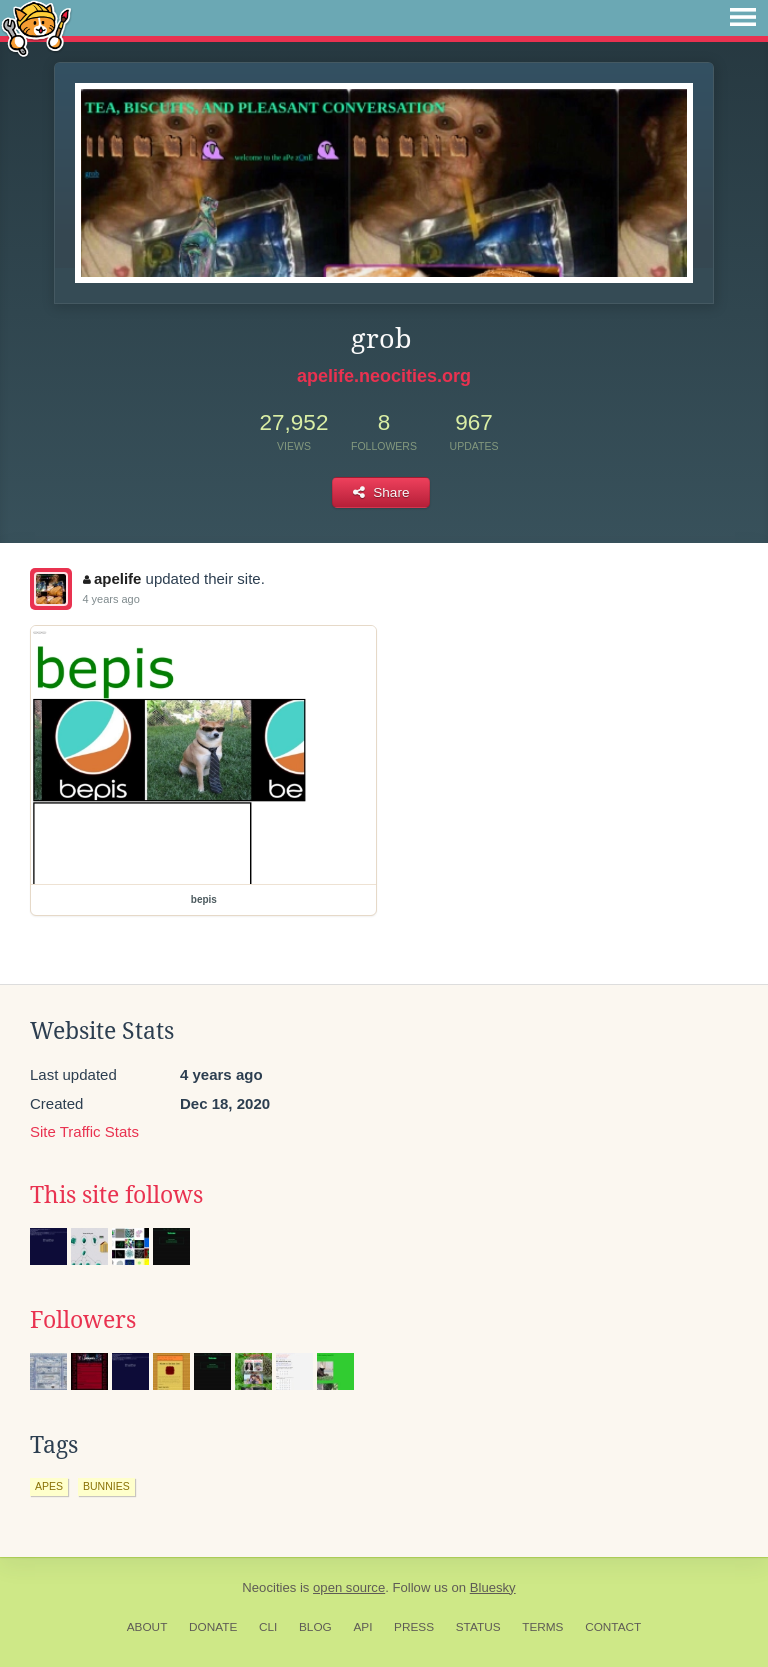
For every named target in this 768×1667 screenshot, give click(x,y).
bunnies (106, 1486)
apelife (112, 578)
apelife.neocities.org (384, 376)
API (362, 1627)
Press (414, 1627)
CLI (268, 1627)
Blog (315, 1627)
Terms (542, 1627)
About (147, 1627)
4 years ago (110, 599)
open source (349, 1587)
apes (49, 1486)
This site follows (116, 1195)
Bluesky (493, 1587)
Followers (83, 1320)
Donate (213, 1627)
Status (478, 1627)
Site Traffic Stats (84, 1131)
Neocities (269, 1587)
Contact (613, 1627)
